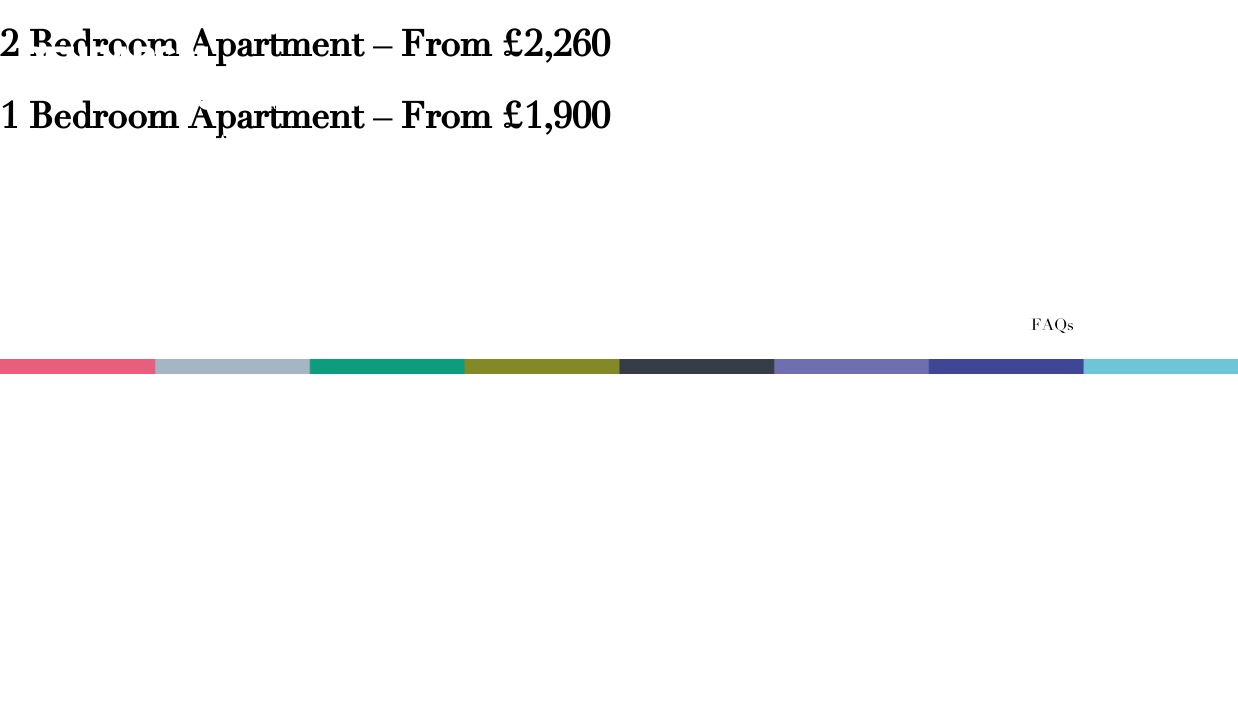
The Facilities (511, 144)
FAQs (1052, 326)
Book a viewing (1108, 144)
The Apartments (247, 144)
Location (900, 144)
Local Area (727, 144)
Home (52, 144)
